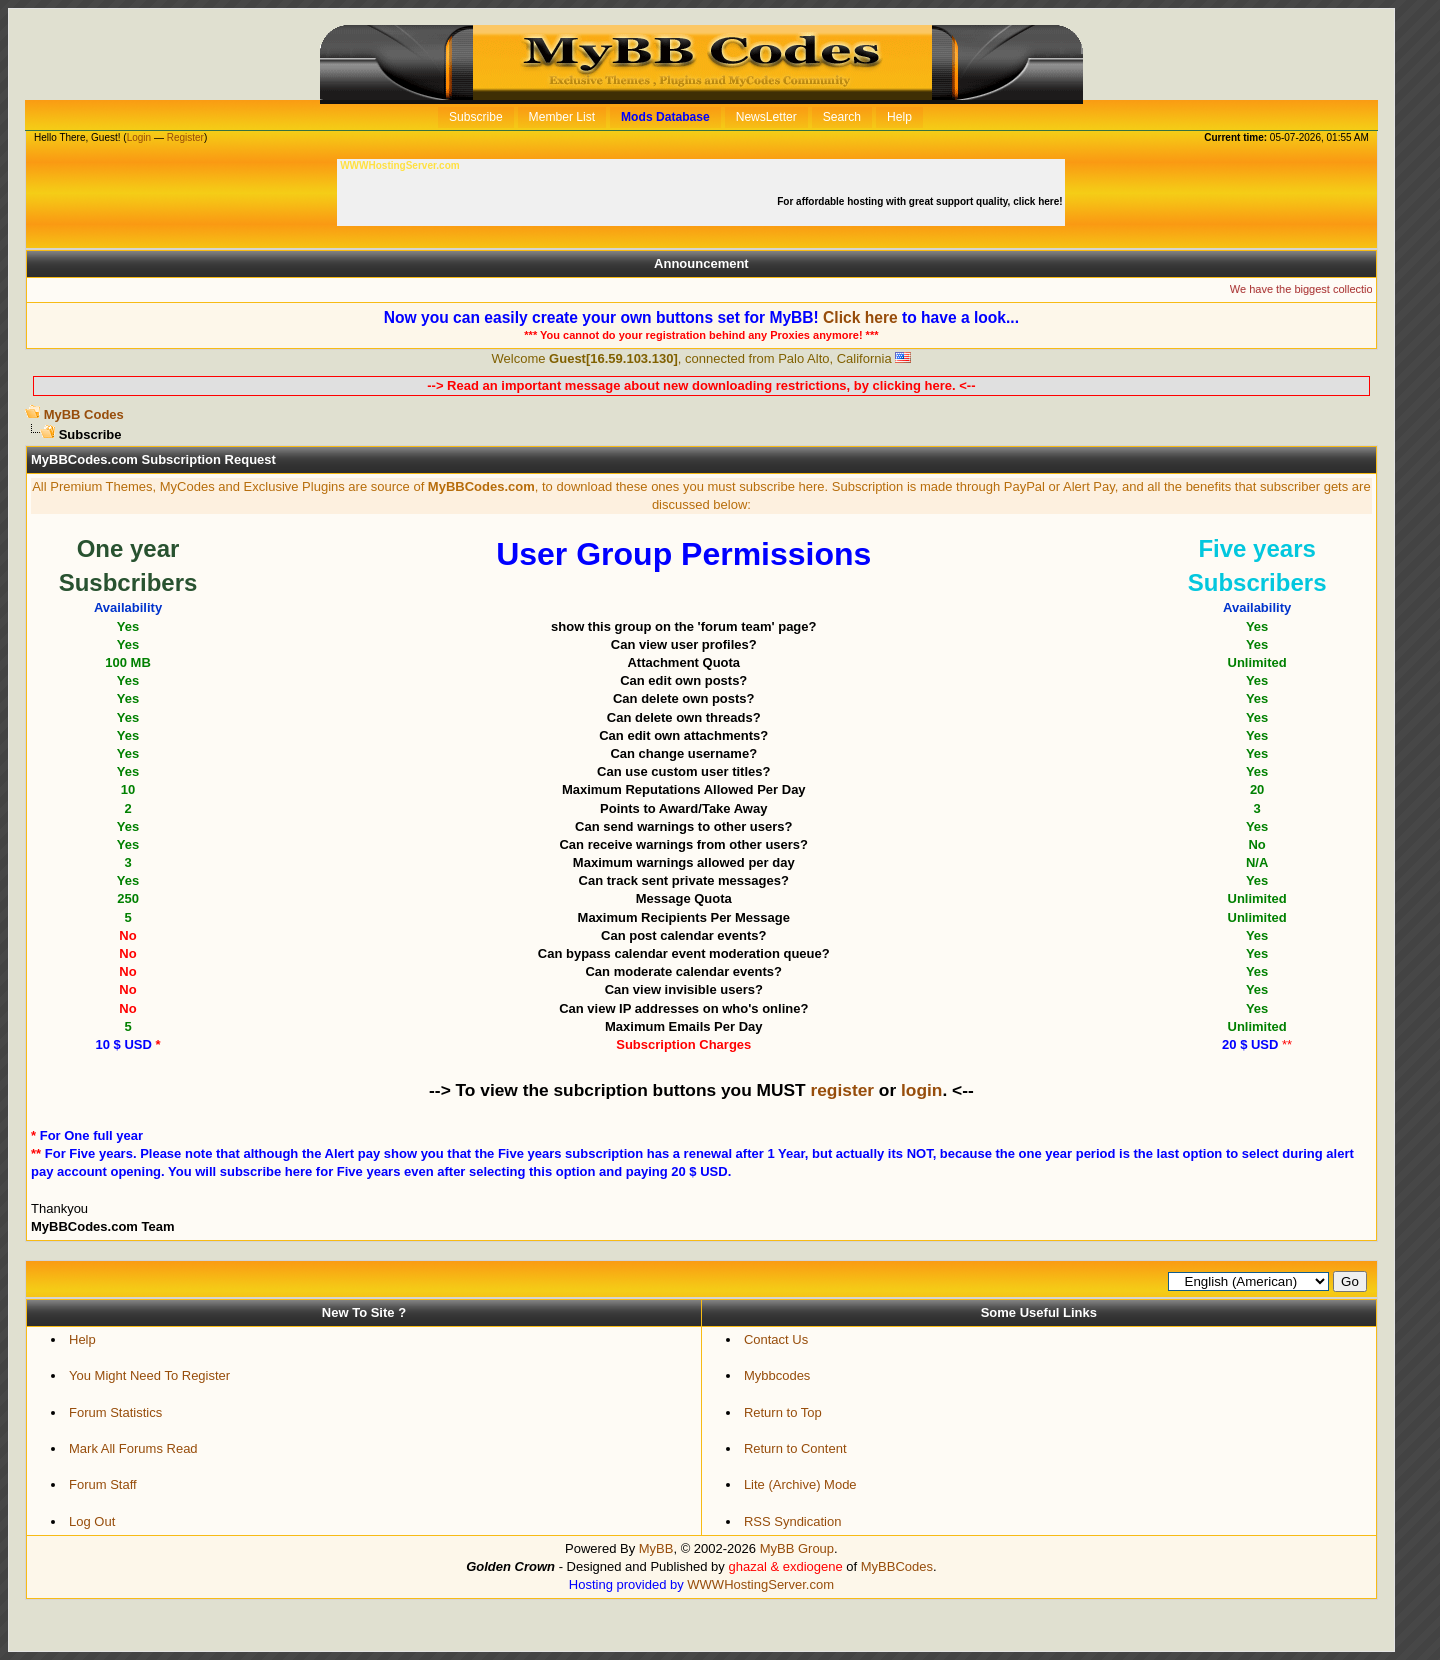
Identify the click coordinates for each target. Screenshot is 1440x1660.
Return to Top (783, 1412)
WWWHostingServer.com (760, 1584)
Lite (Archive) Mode (800, 1484)
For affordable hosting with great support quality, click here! (921, 201)
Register (185, 137)
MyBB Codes (84, 414)
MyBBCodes (897, 1566)
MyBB (656, 1548)
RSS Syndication (793, 1521)
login (921, 1090)
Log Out (92, 1521)
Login (139, 137)
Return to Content (795, 1448)
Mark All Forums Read (133, 1448)
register (842, 1090)
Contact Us (776, 1339)
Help (82, 1339)
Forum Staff (103, 1484)
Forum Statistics (115, 1412)
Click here (860, 317)
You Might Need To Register (149, 1375)
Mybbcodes (777, 1375)
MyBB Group (797, 1548)
